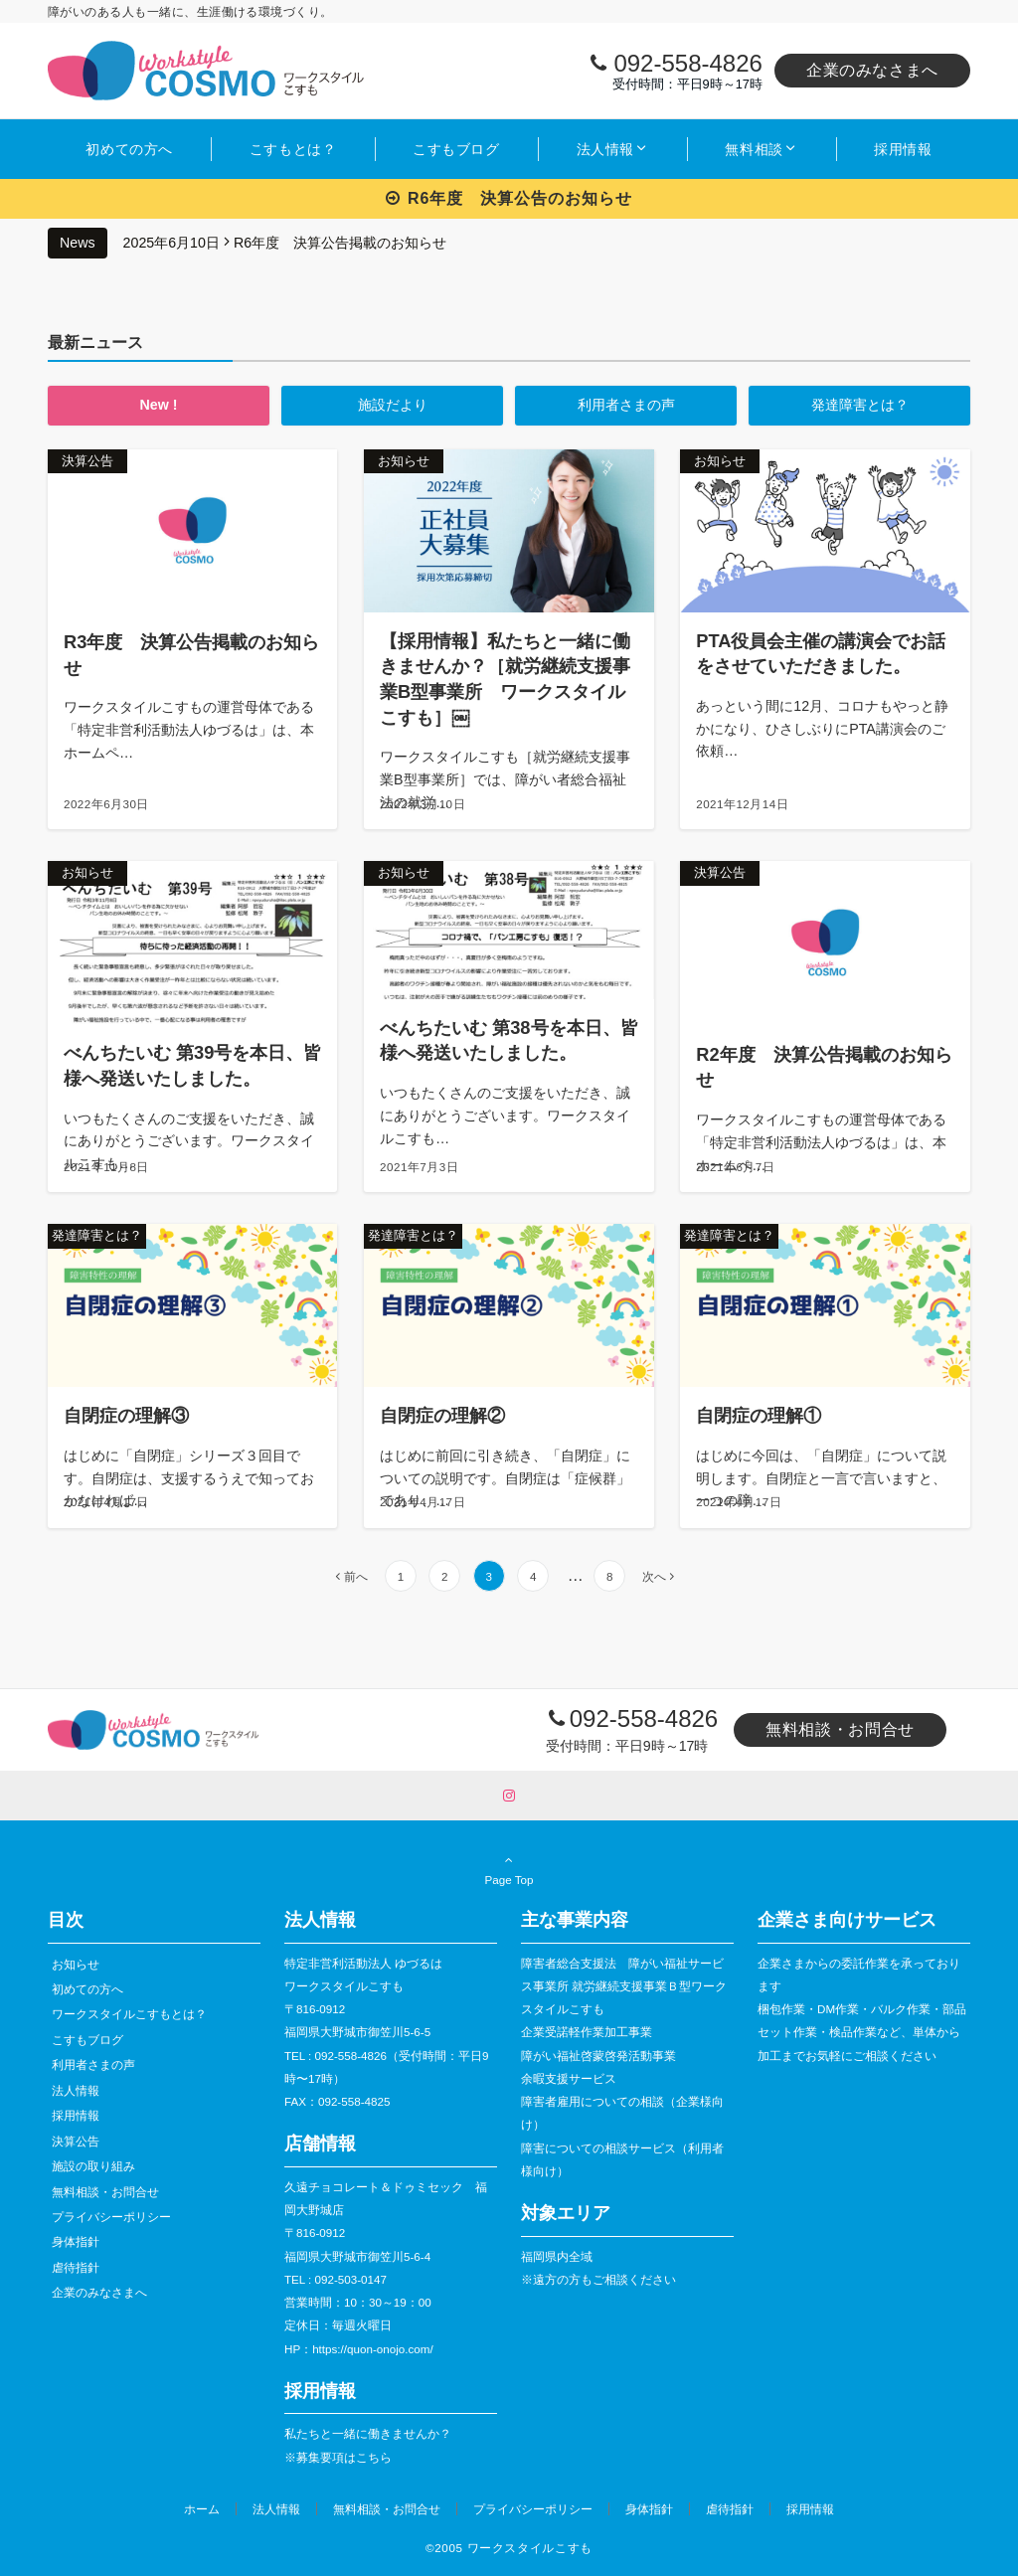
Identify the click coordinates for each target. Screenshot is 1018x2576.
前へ (356, 1576)
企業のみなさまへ (872, 70)
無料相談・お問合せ (840, 1729)
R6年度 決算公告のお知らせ (509, 198)
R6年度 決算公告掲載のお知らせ (340, 243)
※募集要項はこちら (338, 2457)
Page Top (509, 1869)
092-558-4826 (687, 63)
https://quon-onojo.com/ (372, 2348)
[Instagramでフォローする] (509, 1796)
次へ (654, 1576)
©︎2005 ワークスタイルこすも (509, 2547)
